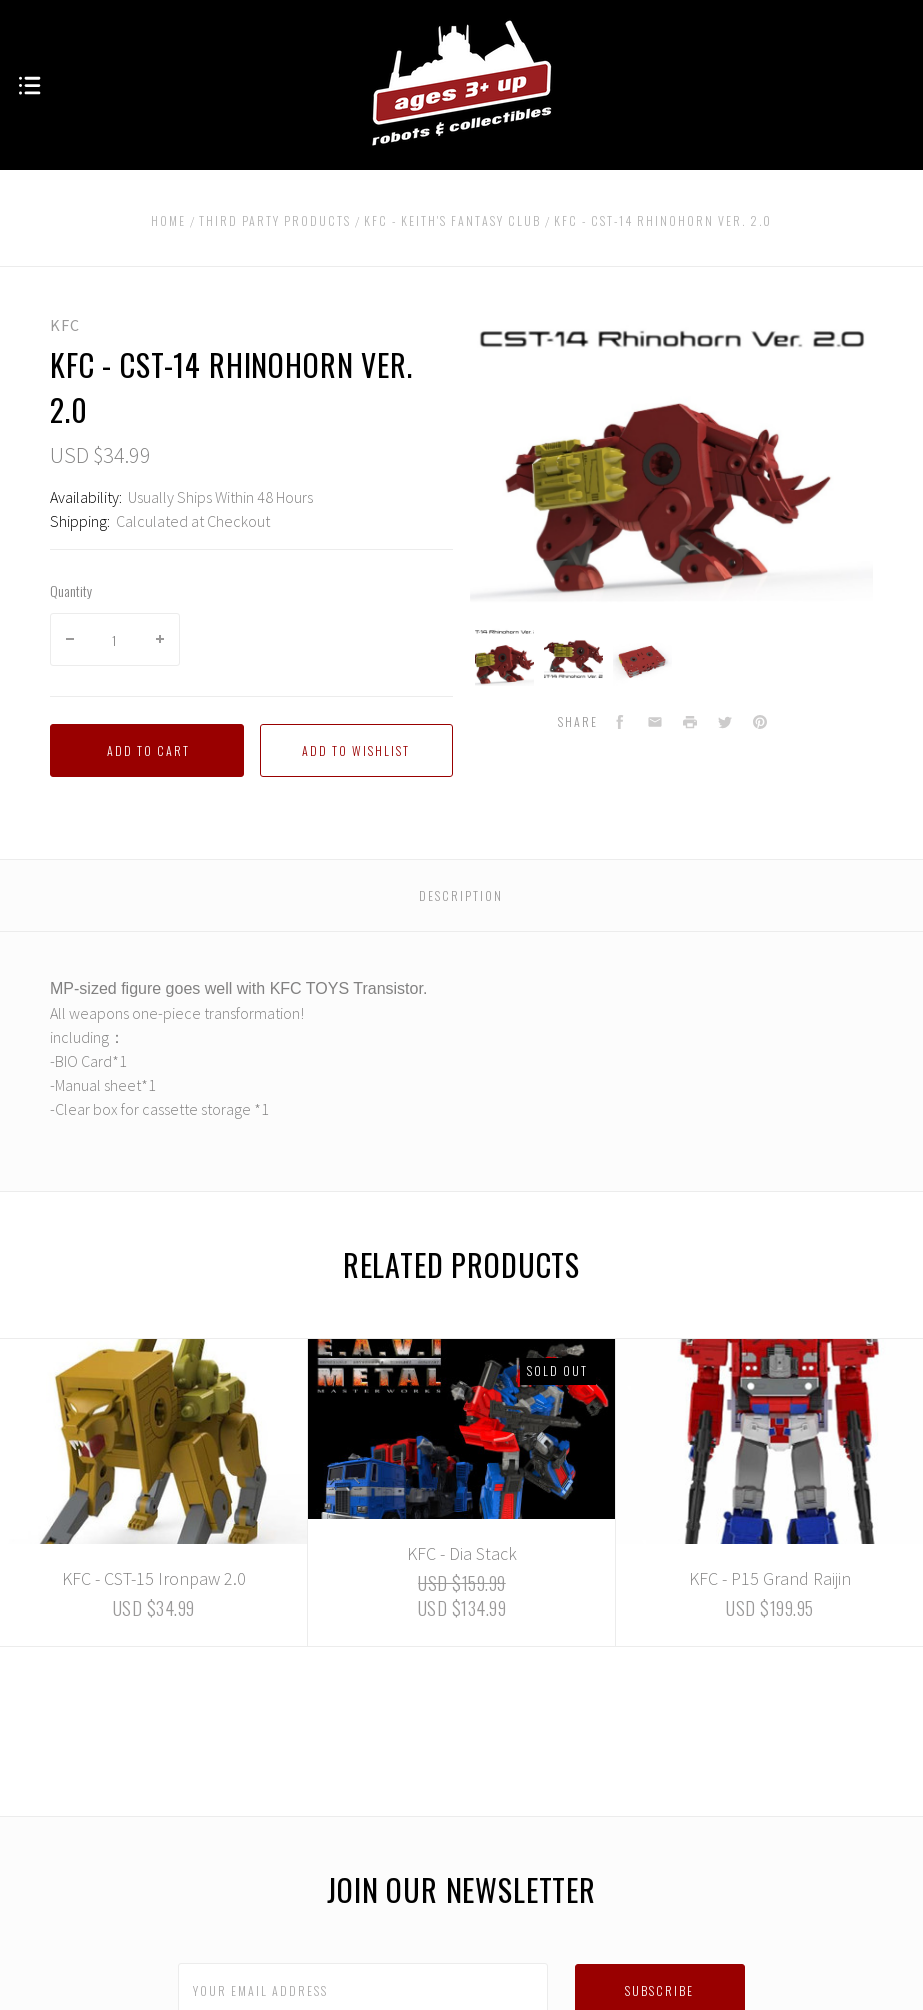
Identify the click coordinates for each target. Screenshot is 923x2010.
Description (461, 895)
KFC (65, 325)
